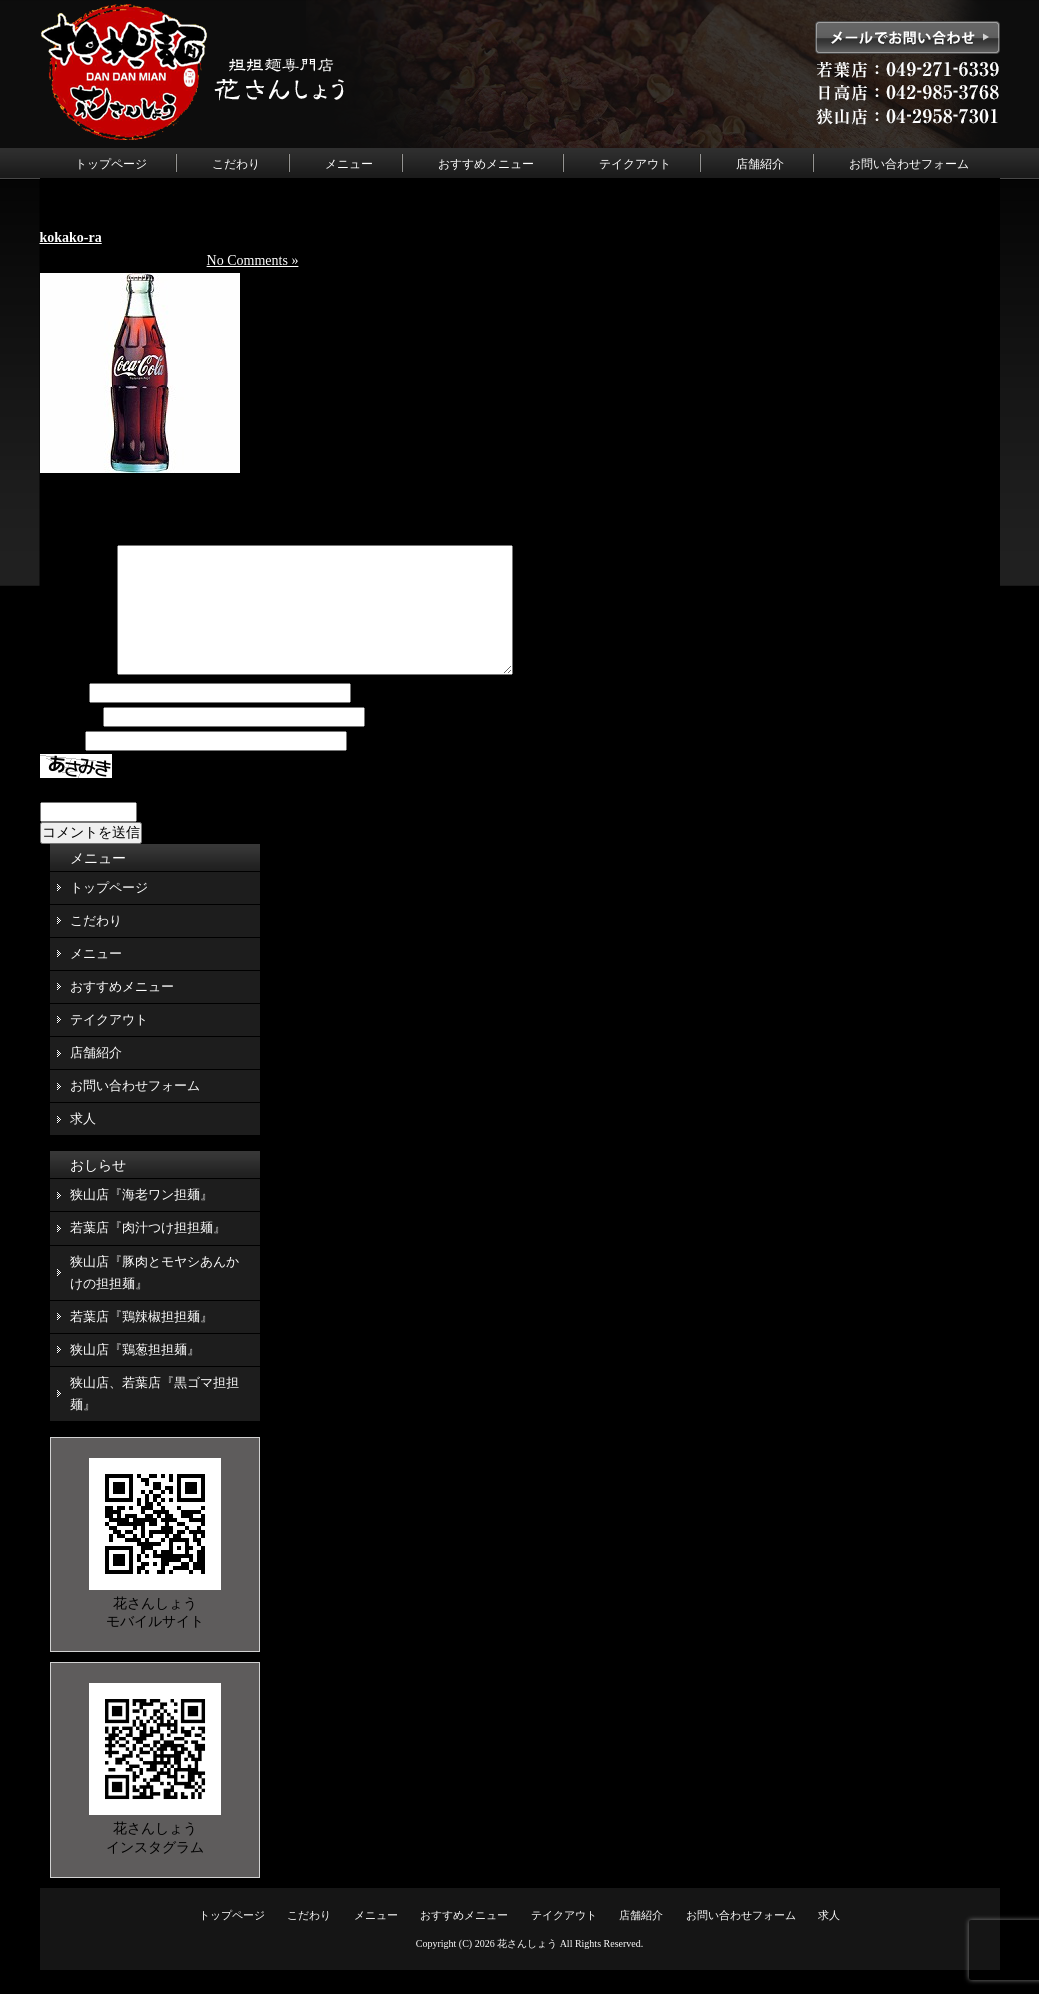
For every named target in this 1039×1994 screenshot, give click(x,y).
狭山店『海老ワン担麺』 (141, 1218)
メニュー (349, 164)
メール (70, 741)
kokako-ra (71, 237)
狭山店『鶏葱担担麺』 (135, 1373)
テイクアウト (635, 164)
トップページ (111, 164)
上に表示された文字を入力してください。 (173, 813)
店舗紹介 (760, 164)
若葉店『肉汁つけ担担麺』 (148, 1251)
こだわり (236, 164)
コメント (77, 694)
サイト (61, 765)
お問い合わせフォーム (909, 164)
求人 (83, 1142)
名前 (63, 717)
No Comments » (253, 260)
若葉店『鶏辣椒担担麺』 (141, 1340)
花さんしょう (527, 1967)
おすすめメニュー (486, 164)
